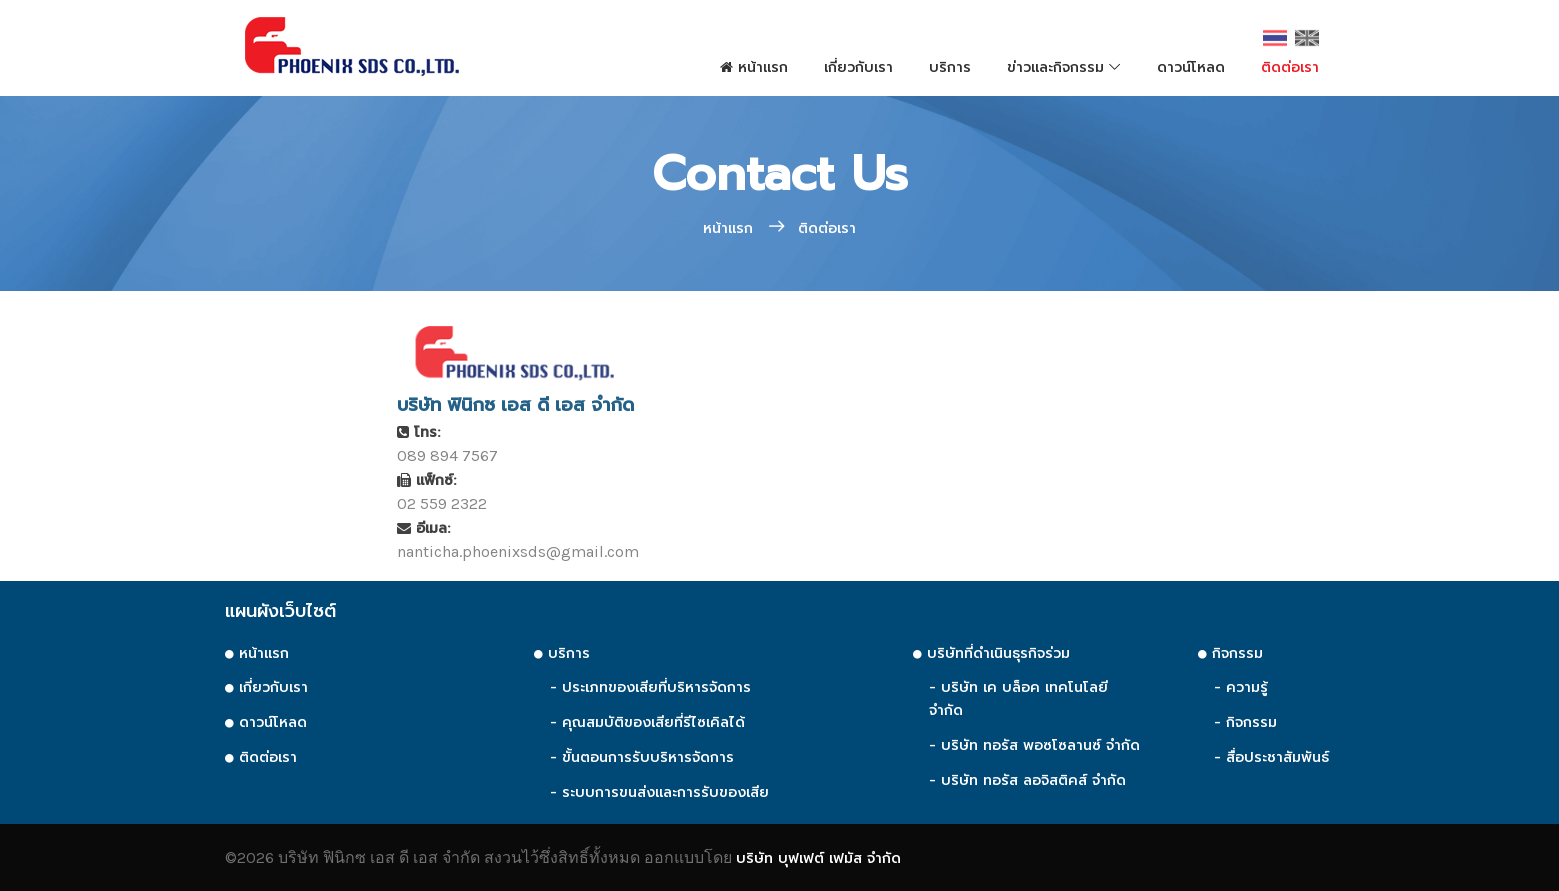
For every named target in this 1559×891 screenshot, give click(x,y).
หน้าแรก (754, 67)
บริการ (950, 67)
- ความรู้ (1241, 687)
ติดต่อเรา (1290, 67)
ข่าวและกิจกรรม (1055, 67)
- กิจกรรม (1245, 722)
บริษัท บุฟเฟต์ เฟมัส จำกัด (818, 858)
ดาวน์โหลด (1191, 67)
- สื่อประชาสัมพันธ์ (1271, 757)
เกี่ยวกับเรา (858, 67)
